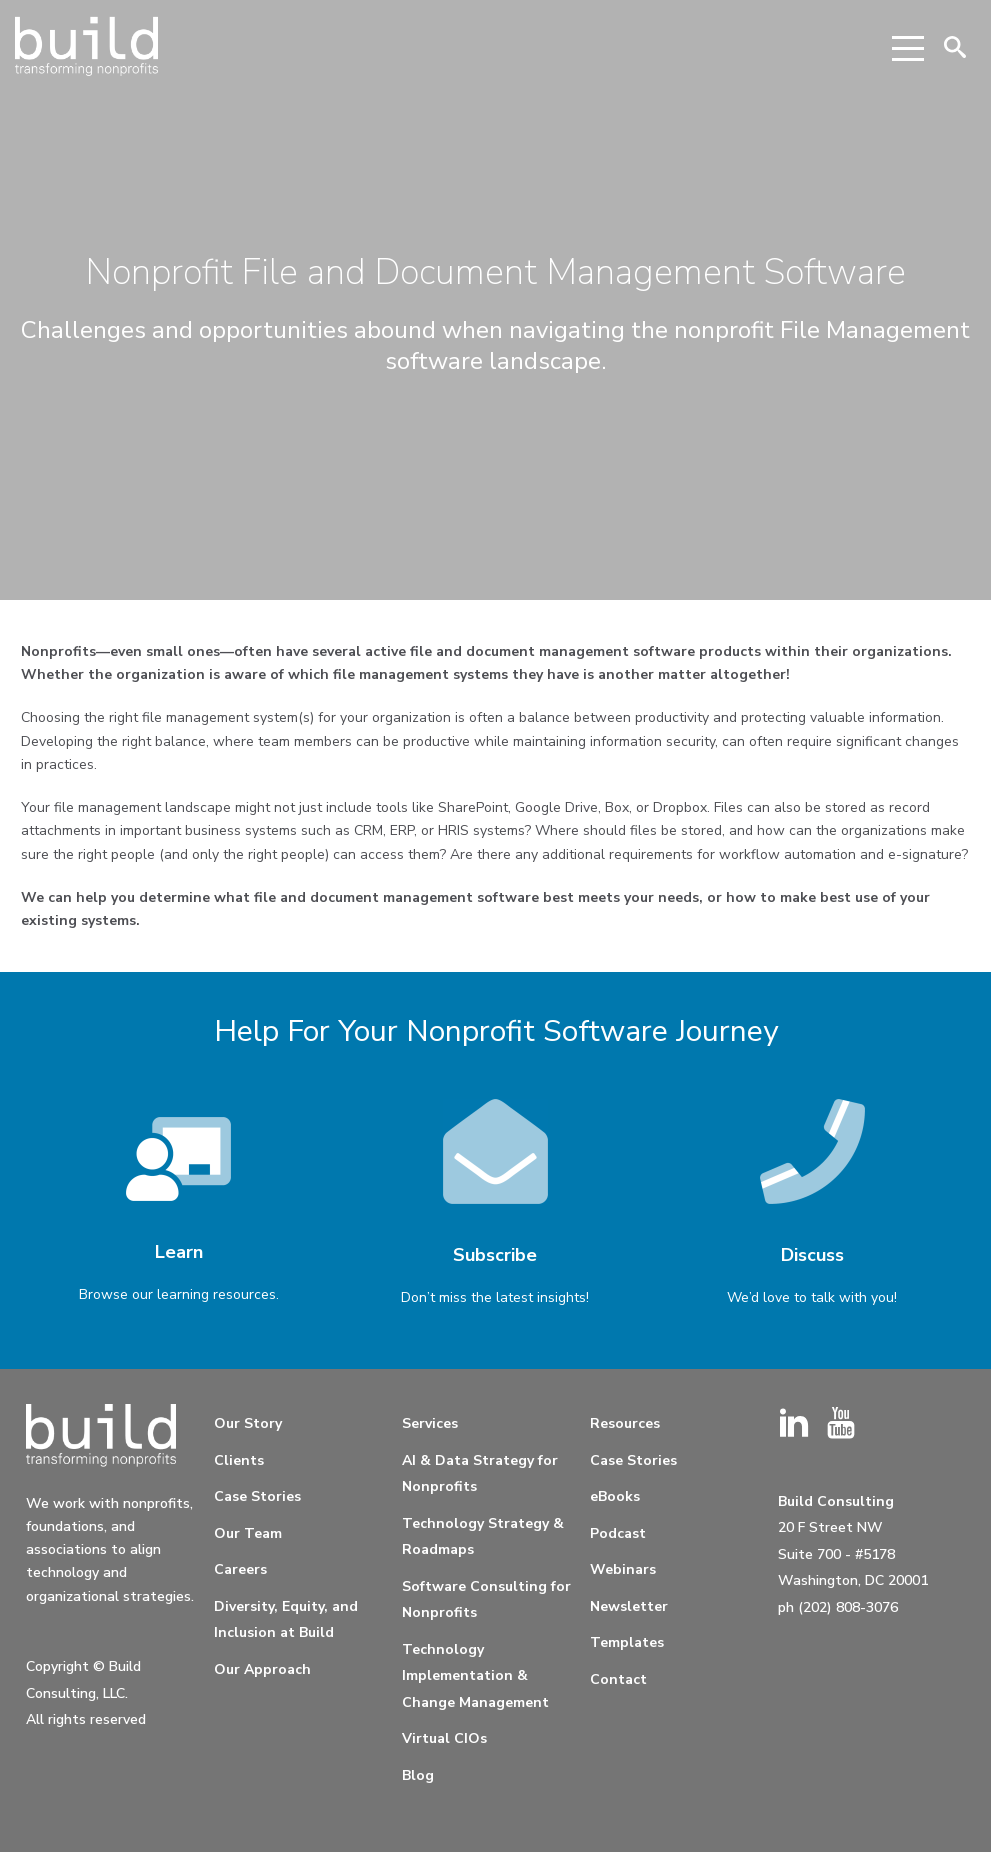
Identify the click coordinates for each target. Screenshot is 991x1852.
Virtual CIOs (444, 1738)
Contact (618, 1679)
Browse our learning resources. (179, 1294)
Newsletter (629, 1606)
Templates (627, 1642)
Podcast (618, 1533)
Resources (625, 1423)
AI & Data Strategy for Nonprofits (480, 1474)
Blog (418, 1775)
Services (430, 1423)
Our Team (248, 1533)
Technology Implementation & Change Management (475, 1676)
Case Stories (257, 1496)
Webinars (623, 1569)
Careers (240, 1569)
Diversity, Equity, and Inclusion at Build (286, 1620)
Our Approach (262, 1669)
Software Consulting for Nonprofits (486, 1600)
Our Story (248, 1423)
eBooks (615, 1496)
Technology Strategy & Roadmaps (483, 1537)
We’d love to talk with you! (812, 1297)
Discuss (812, 1255)
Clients (239, 1460)
